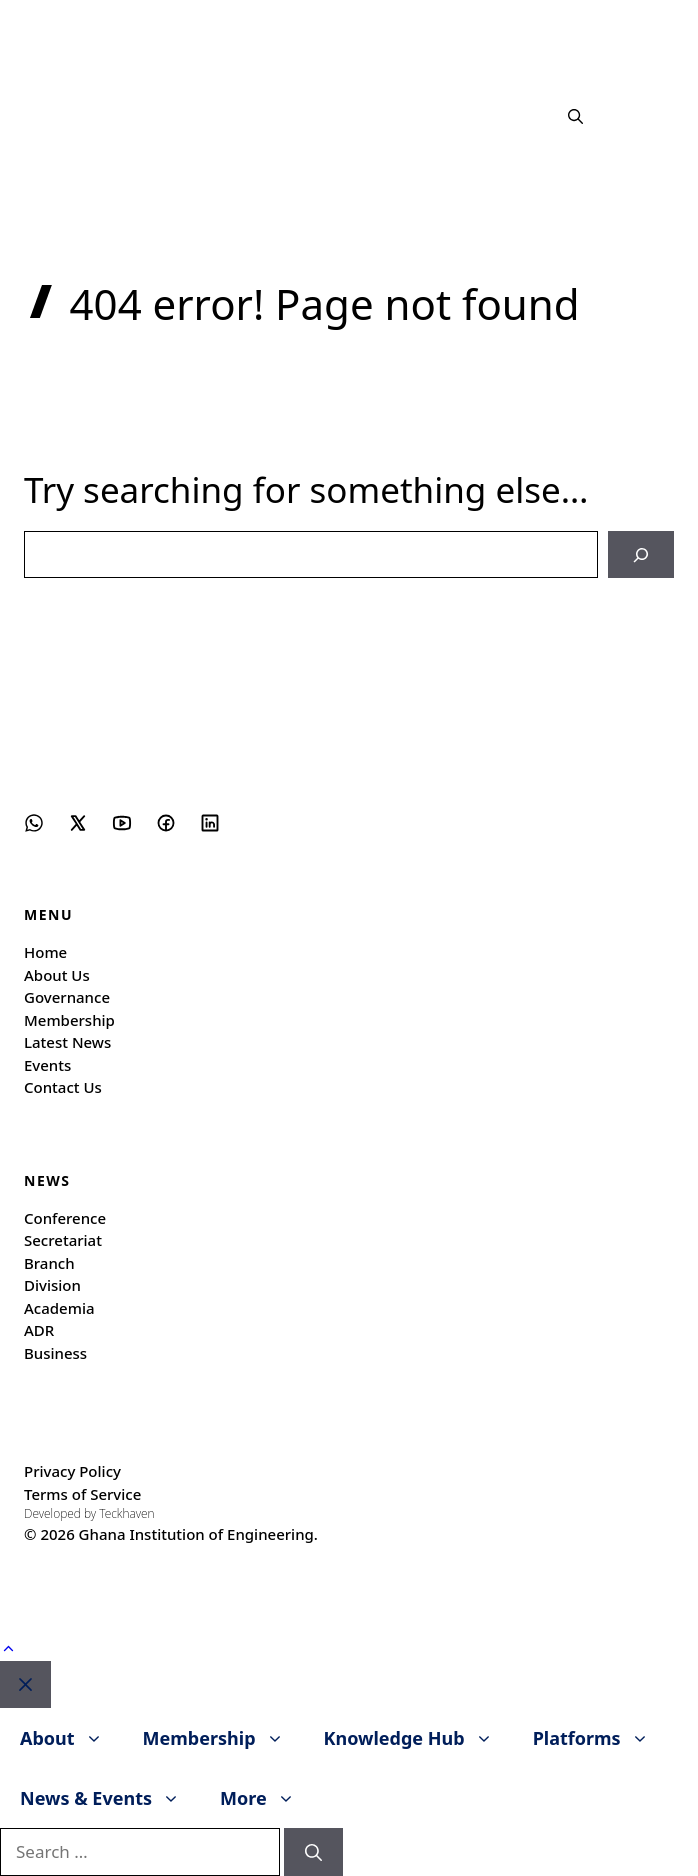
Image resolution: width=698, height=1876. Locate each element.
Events (47, 1065)
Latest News (67, 1042)
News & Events (110, 1798)
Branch (49, 1263)
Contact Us (63, 1087)
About (71, 1738)
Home (45, 952)
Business (55, 1353)
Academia (59, 1308)
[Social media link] (34, 823)
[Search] (641, 555)
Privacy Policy (72, 1471)
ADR (39, 1330)
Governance (67, 997)
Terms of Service (82, 1494)
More (267, 1798)
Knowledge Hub (418, 1738)
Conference (65, 1218)
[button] (575, 116)
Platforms (601, 1738)
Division (52, 1285)
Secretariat (63, 1240)
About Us (57, 975)
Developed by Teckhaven (89, 1513)
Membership (69, 1020)
